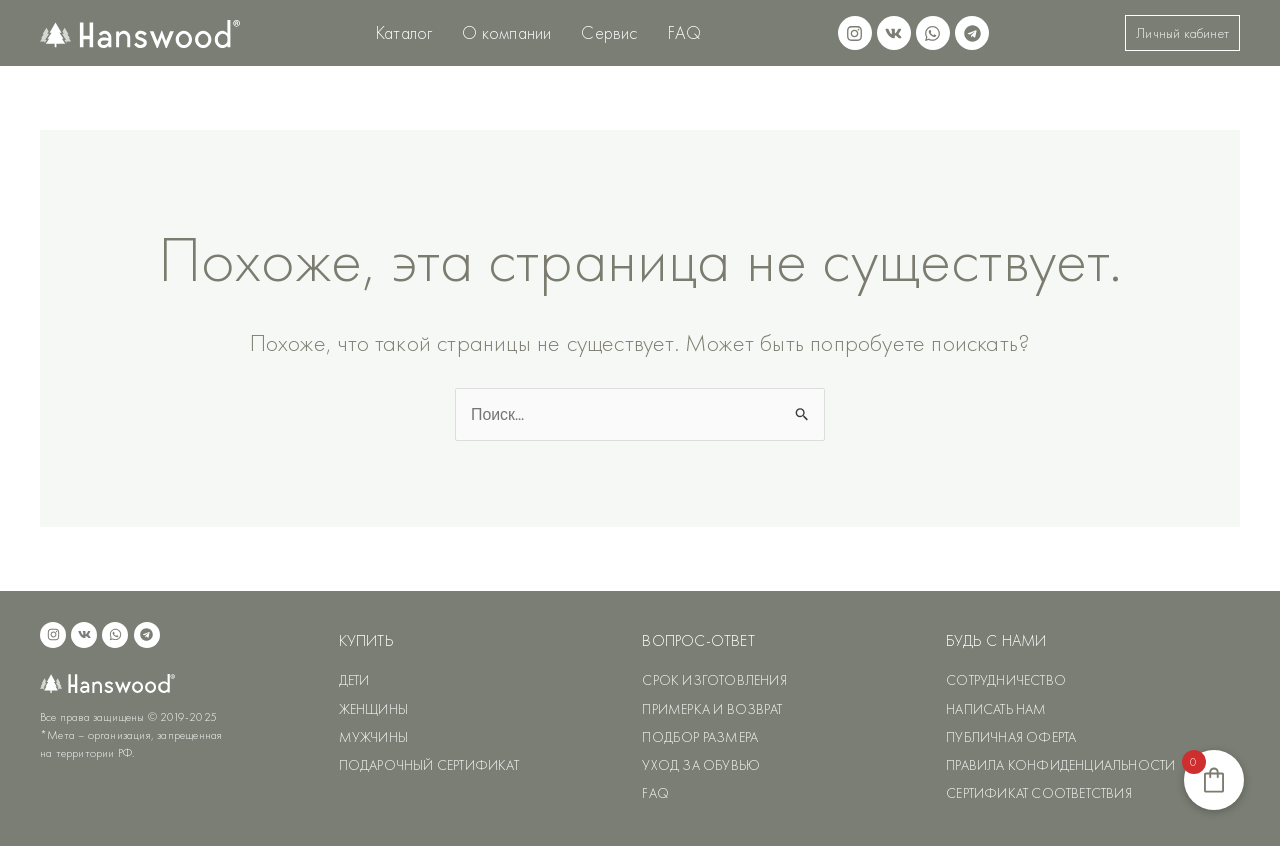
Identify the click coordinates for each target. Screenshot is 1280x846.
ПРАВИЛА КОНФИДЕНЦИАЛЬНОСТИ (1060, 765)
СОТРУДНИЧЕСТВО (1006, 681)
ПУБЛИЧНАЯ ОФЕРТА (1011, 737)
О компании (506, 32)
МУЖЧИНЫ (373, 737)
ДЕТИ (354, 681)
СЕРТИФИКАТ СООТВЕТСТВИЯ (1039, 793)
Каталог (404, 32)
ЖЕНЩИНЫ (373, 709)
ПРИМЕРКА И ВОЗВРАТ (712, 709)
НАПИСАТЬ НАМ (996, 709)
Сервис (609, 32)
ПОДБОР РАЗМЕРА (700, 737)
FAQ (685, 32)
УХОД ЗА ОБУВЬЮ (701, 765)
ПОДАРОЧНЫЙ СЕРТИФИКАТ (429, 765)
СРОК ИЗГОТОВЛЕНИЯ (714, 681)
